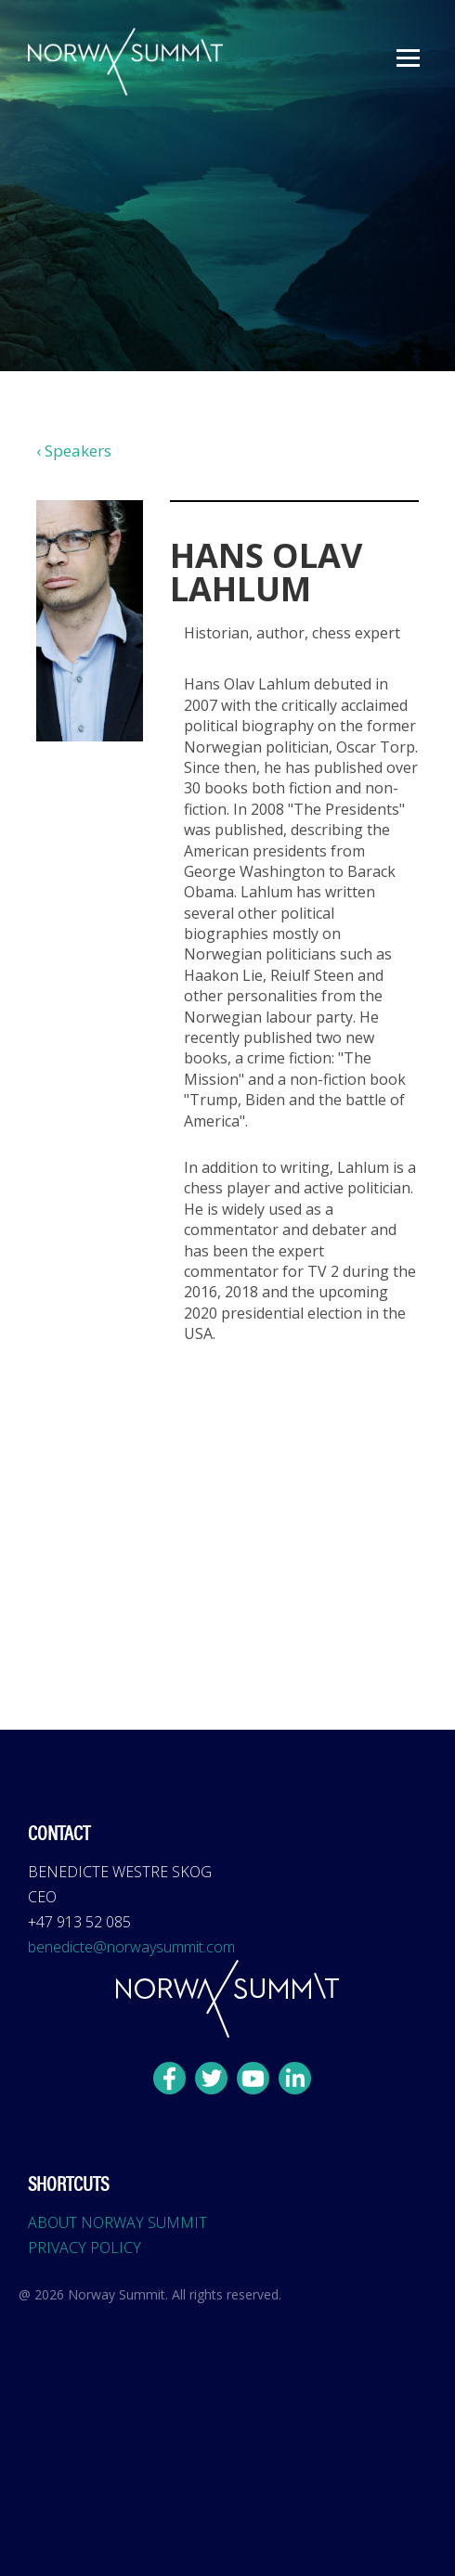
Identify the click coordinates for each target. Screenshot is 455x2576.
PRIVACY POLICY (84, 2247)
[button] (408, 58)
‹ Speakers (73, 450)
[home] (121, 62)
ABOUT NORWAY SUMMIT (117, 2222)
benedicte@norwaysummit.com (131, 1947)
